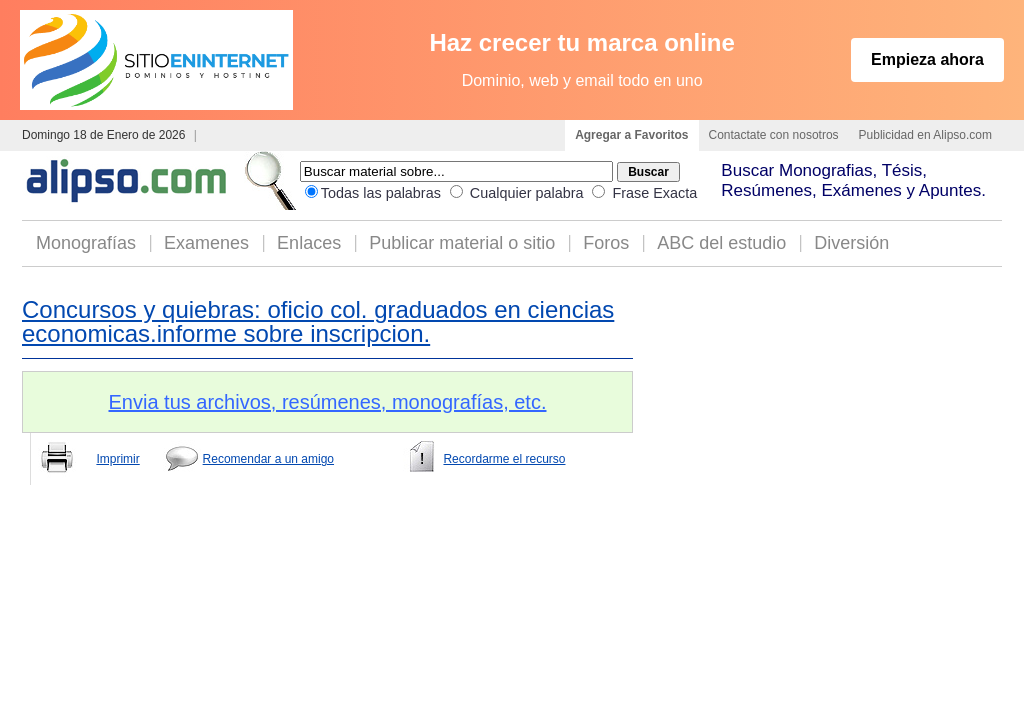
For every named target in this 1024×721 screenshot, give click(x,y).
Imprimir (117, 459)
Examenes (206, 243)
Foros (606, 243)
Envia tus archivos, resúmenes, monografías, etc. (328, 402)
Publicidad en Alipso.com (925, 135)
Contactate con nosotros (774, 135)
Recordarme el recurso (504, 459)
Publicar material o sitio (462, 243)
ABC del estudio (721, 243)
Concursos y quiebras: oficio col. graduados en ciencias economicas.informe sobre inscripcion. (318, 321)
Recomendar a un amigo (268, 459)
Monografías (86, 243)
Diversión (851, 243)
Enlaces (309, 243)
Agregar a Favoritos (631, 135)
